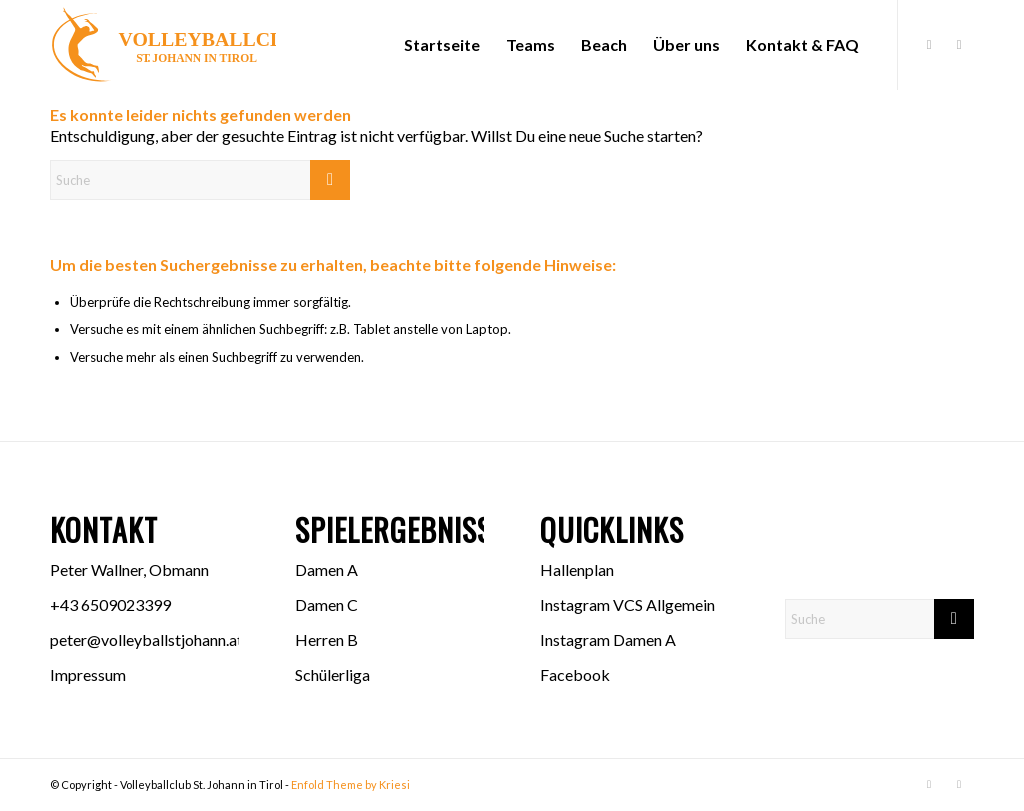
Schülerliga (332, 674)
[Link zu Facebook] (929, 44)
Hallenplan (577, 569)
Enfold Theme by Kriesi (350, 784)
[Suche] (200, 180)
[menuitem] (442, 45)
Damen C (326, 604)
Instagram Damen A (608, 639)
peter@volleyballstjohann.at (146, 639)
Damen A (326, 569)
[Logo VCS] (163, 45)
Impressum (88, 674)
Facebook (575, 674)
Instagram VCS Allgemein (627, 604)
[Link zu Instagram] (959, 44)
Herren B (326, 639)
